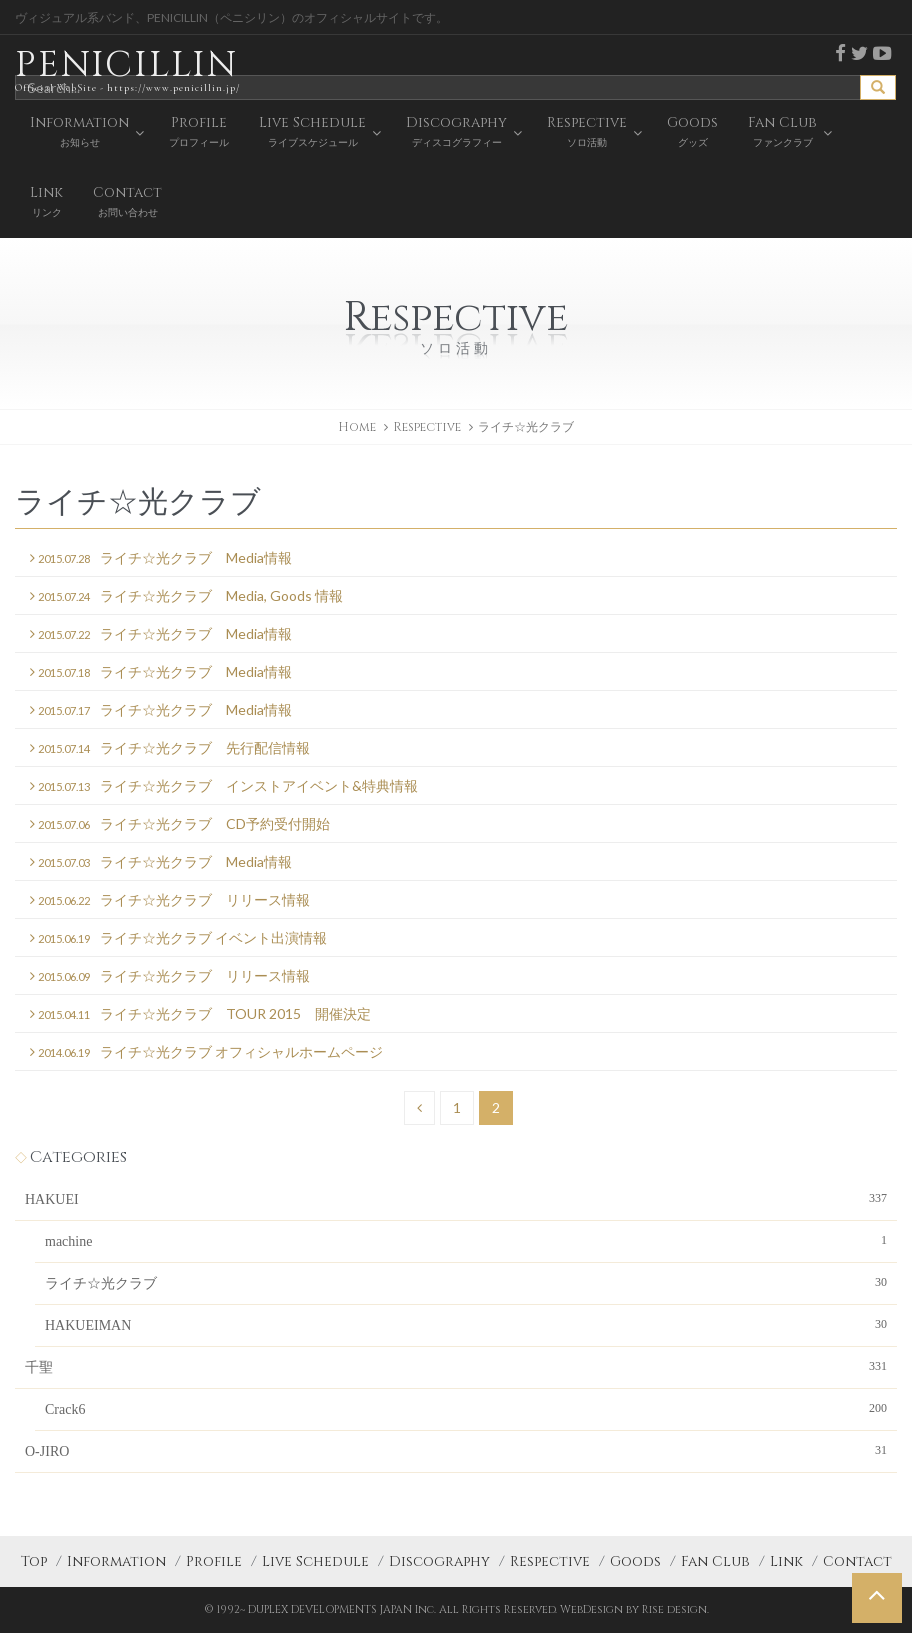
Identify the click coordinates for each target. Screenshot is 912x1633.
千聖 (456, 1366)
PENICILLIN (127, 69)
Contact (857, 1561)
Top (34, 1561)
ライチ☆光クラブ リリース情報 (170, 900)
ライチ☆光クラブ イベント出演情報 (178, 938)
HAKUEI (456, 1198)
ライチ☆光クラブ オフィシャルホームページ (206, 1052)
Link (786, 1561)
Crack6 (466, 1408)
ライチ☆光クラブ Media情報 (161, 558)
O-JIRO (456, 1450)
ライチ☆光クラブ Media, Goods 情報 (186, 596)
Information (116, 1561)
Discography (439, 1561)
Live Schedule (315, 1561)
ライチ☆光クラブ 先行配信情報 (170, 748)
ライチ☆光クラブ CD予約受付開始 (180, 824)
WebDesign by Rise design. (634, 1609)
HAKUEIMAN (466, 1324)
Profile (214, 1561)
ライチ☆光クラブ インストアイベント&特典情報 (224, 786)
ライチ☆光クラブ (466, 1282)
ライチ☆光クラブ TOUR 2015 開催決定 (200, 1014)
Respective (550, 1561)
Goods (635, 1561)
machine (466, 1240)
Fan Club (715, 1561)
